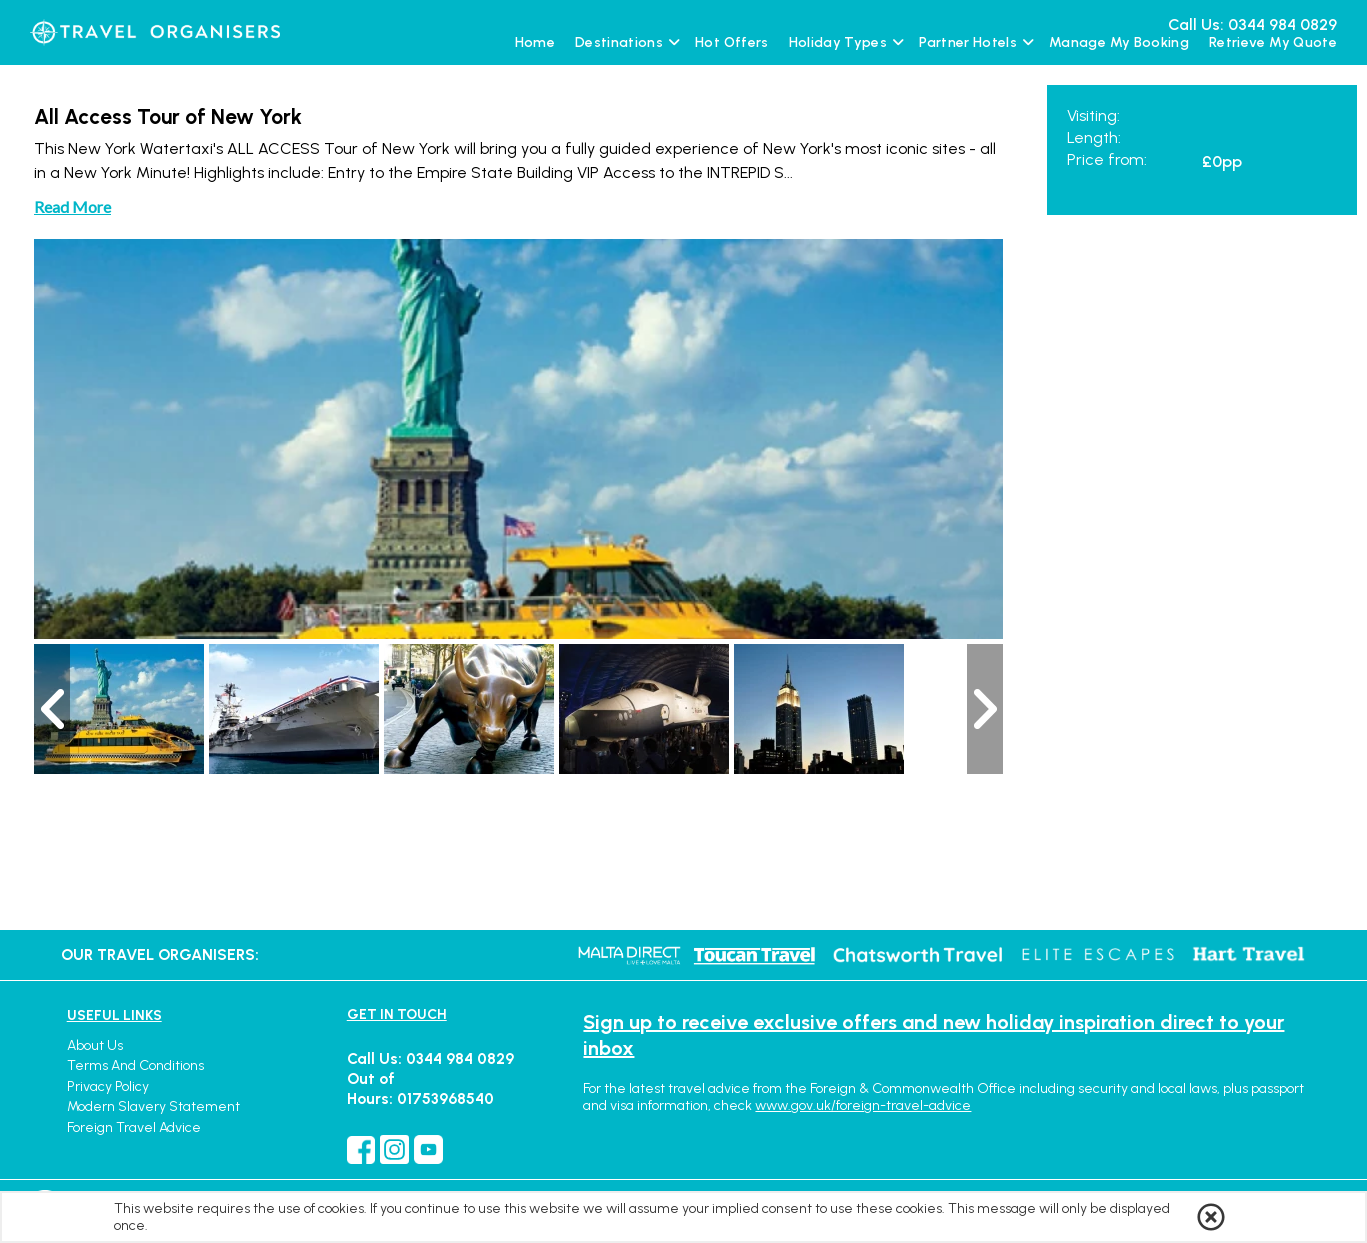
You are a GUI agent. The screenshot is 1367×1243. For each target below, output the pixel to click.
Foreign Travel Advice (134, 1127)
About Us (95, 1045)
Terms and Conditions (135, 1065)
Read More (72, 206)
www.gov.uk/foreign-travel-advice (863, 1105)
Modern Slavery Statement (153, 1106)
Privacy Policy (108, 1086)
